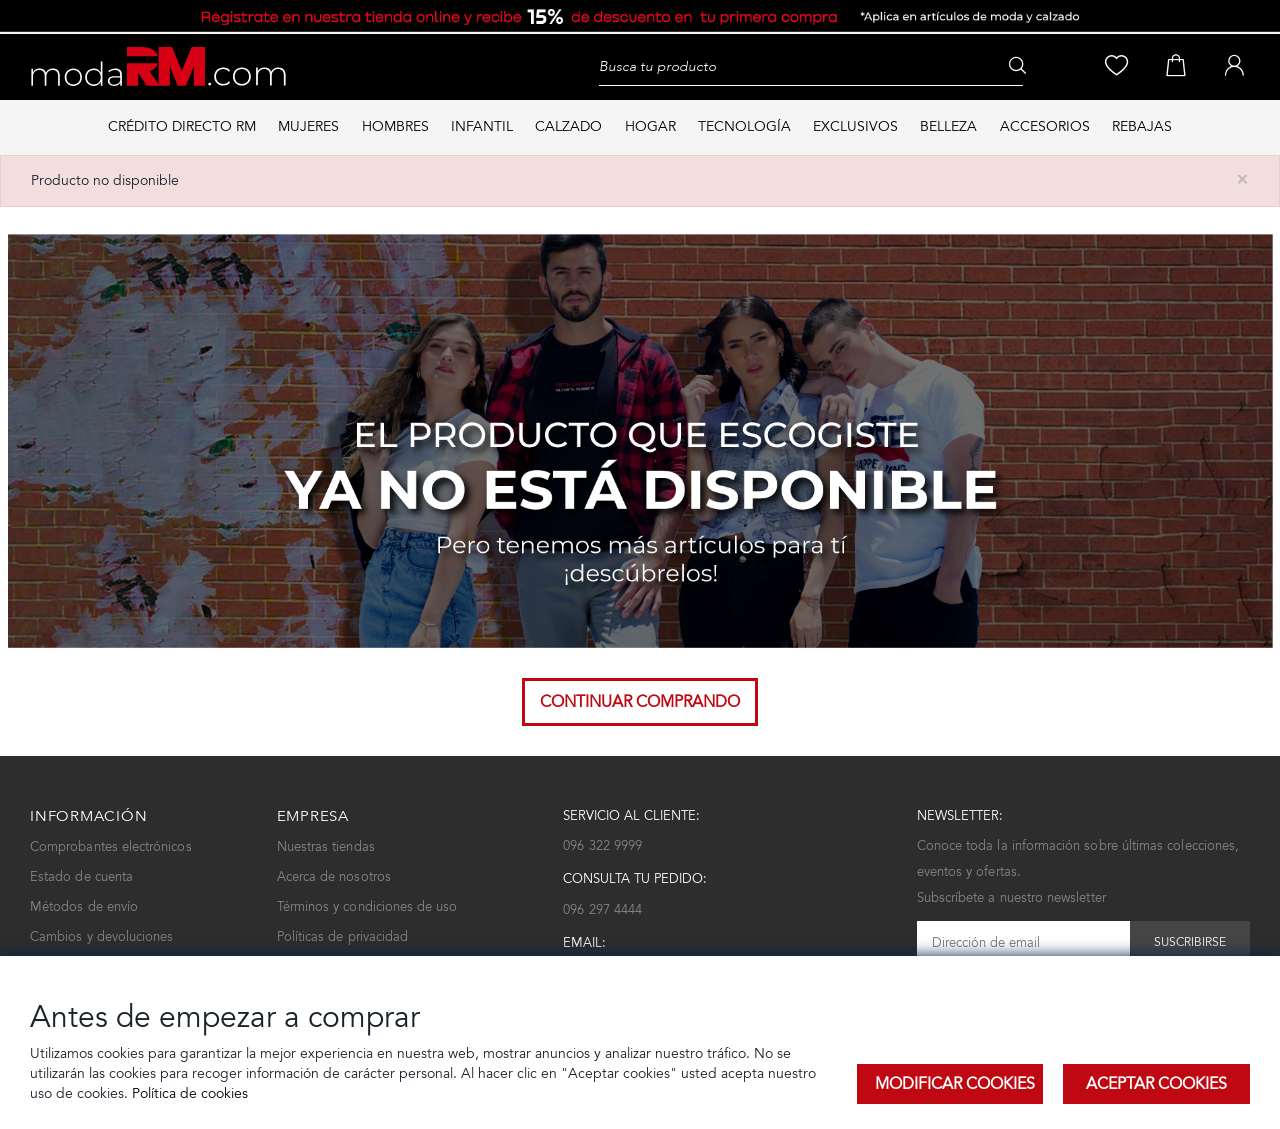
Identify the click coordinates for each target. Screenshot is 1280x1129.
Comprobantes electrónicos (111, 846)
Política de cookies (188, 1093)
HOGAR (650, 126)
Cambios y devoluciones (101, 936)
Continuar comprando (640, 701)
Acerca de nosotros (334, 876)
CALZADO (568, 126)
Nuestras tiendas (326, 846)
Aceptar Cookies (1156, 1083)
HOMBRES (395, 126)
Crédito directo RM (182, 126)
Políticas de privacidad (343, 936)
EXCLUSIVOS (855, 126)
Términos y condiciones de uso (367, 906)
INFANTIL (482, 126)
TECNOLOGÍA (744, 126)
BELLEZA (948, 126)
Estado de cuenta (81, 876)
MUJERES (308, 126)
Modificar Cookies (955, 1083)
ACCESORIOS (1045, 126)
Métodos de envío (84, 906)
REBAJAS (1142, 126)
